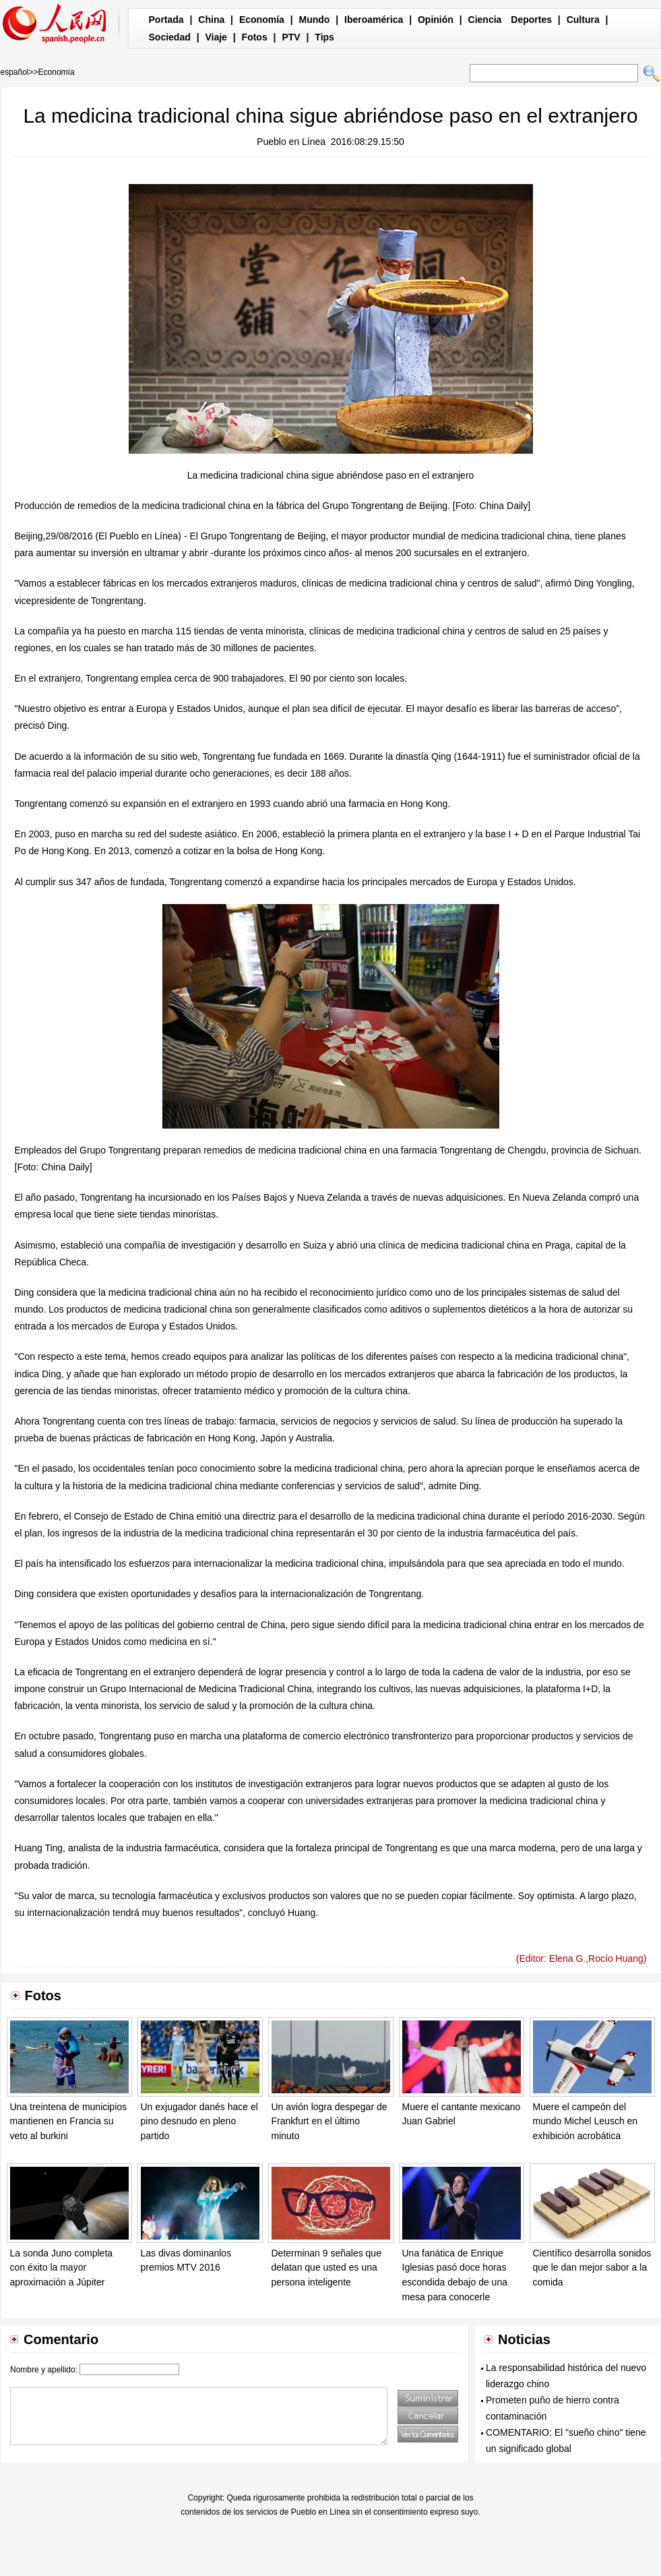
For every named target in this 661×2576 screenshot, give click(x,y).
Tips (324, 37)
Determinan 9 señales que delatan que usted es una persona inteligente (326, 2267)
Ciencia (485, 19)
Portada (166, 19)
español (15, 72)
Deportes (531, 19)
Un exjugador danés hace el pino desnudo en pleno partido (199, 2121)
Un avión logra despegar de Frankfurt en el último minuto (329, 2121)
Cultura (583, 19)
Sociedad (170, 37)
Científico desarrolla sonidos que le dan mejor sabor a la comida (592, 2267)
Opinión (435, 19)
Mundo (314, 19)
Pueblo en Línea (291, 141)
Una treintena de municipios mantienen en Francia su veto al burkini (68, 2121)
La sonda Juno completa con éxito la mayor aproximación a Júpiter (61, 2267)
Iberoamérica (373, 19)
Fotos (254, 37)
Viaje (215, 37)
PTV (291, 37)
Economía (261, 19)
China (211, 19)
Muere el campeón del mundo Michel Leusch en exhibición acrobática (585, 2121)
